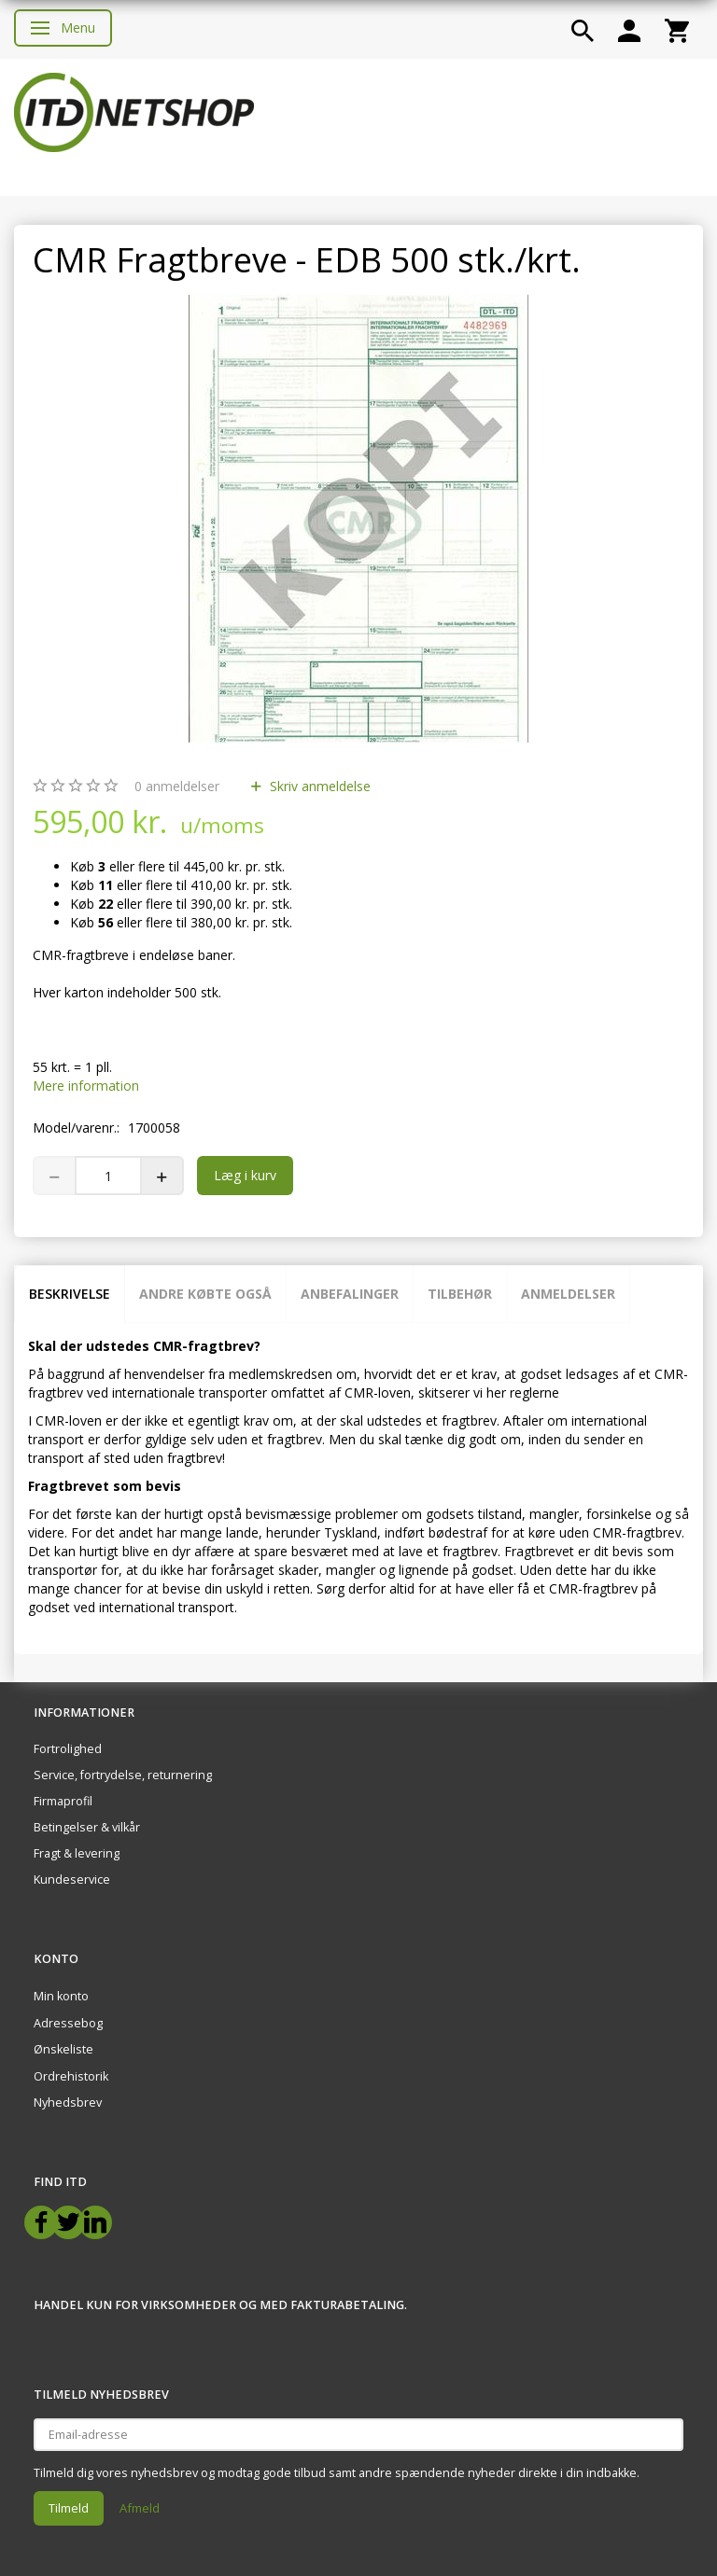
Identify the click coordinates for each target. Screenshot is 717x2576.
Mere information (86, 1085)
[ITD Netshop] (134, 110)
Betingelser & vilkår (87, 1827)
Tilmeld (69, 2507)
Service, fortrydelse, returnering (123, 1775)
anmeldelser (176, 786)
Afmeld (140, 2507)
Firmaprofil (63, 1801)
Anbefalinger (350, 1293)
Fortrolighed (68, 1749)
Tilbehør (460, 1293)
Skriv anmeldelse (318, 786)
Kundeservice (72, 1879)
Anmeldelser (568, 1293)
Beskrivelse (69, 1293)
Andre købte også (205, 1293)
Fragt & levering (77, 1853)
